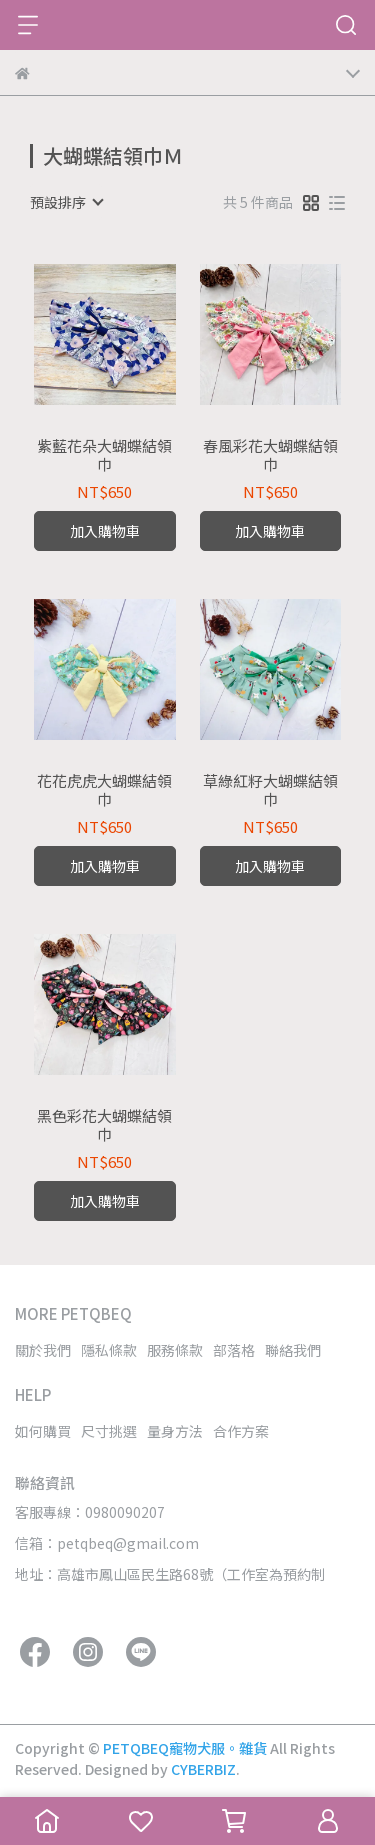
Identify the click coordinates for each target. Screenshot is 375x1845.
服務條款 (175, 1350)
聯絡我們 (293, 1350)
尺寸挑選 (109, 1431)
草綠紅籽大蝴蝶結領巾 (270, 790)
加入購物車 (105, 531)
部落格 (234, 1350)
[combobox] (66, 202)
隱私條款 (109, 1350)
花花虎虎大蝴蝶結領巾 (104, 790)
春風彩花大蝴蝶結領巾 (270, 455)
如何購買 (43, 1431)
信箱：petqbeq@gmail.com (107, 1543)
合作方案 (241, 1431)
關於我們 (43, 1350)
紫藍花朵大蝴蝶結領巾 (104, 455)
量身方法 (175, 1431)
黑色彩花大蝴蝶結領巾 (104, 1125)
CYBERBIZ (203, 1769)
